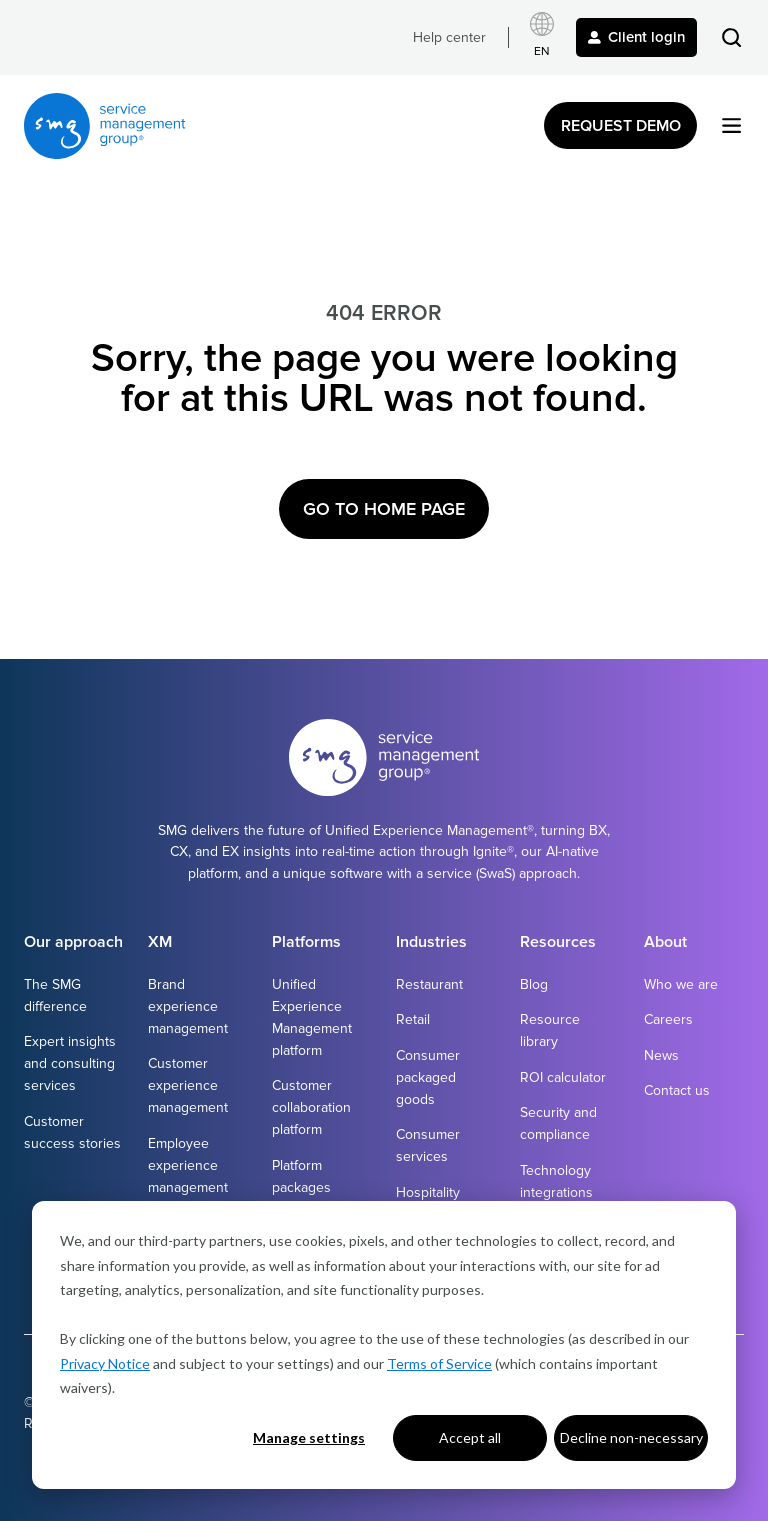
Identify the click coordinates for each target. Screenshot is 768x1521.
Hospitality (428, 1192)
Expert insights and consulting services (70, 1063)
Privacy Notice (105, 1363)
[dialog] (384, 1345)
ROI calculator (563, 1077)
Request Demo (621, 126)
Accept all (470, 1437)
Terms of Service (439, 1363)
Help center (449, 37)
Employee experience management (188, 1165)
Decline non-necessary (631, 1437)
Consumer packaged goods (428, 1077)
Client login (636, 37)
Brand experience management (188, 1006)
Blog (534, 984)
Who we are (681, 984)
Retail (413, 1019)
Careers (668, 1019)
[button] (731, 37)
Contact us (677, 1090)
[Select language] (542, 37)
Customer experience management (188, 1085)
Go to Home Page (384, 509)
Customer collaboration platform (311, 1107)
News (661, 1055)
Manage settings (309, 1437)
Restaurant (429, 984)
